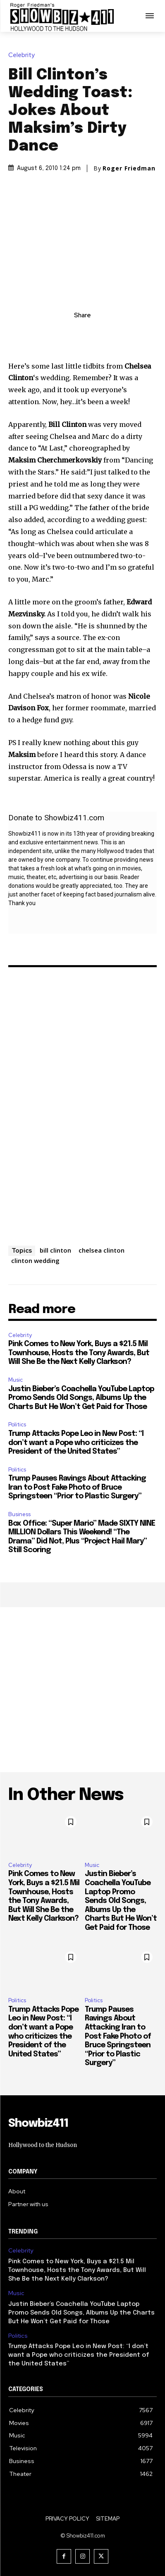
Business (19, 1514)
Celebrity (23, 55)
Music (15, 1379)
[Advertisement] (82, 1689)
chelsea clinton (101, 1250)
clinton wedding (35, 1260)
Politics (17, 1424)
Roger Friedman (129, 168)
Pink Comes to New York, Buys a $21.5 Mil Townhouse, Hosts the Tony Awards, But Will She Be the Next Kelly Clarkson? (78, 1353)
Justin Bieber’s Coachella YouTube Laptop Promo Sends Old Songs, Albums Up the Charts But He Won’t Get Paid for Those (81, 1398)
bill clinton (55, 1250)
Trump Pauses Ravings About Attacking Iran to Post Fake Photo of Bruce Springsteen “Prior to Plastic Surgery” (77, 1487)
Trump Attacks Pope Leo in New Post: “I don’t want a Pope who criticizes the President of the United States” (75, 1442)
